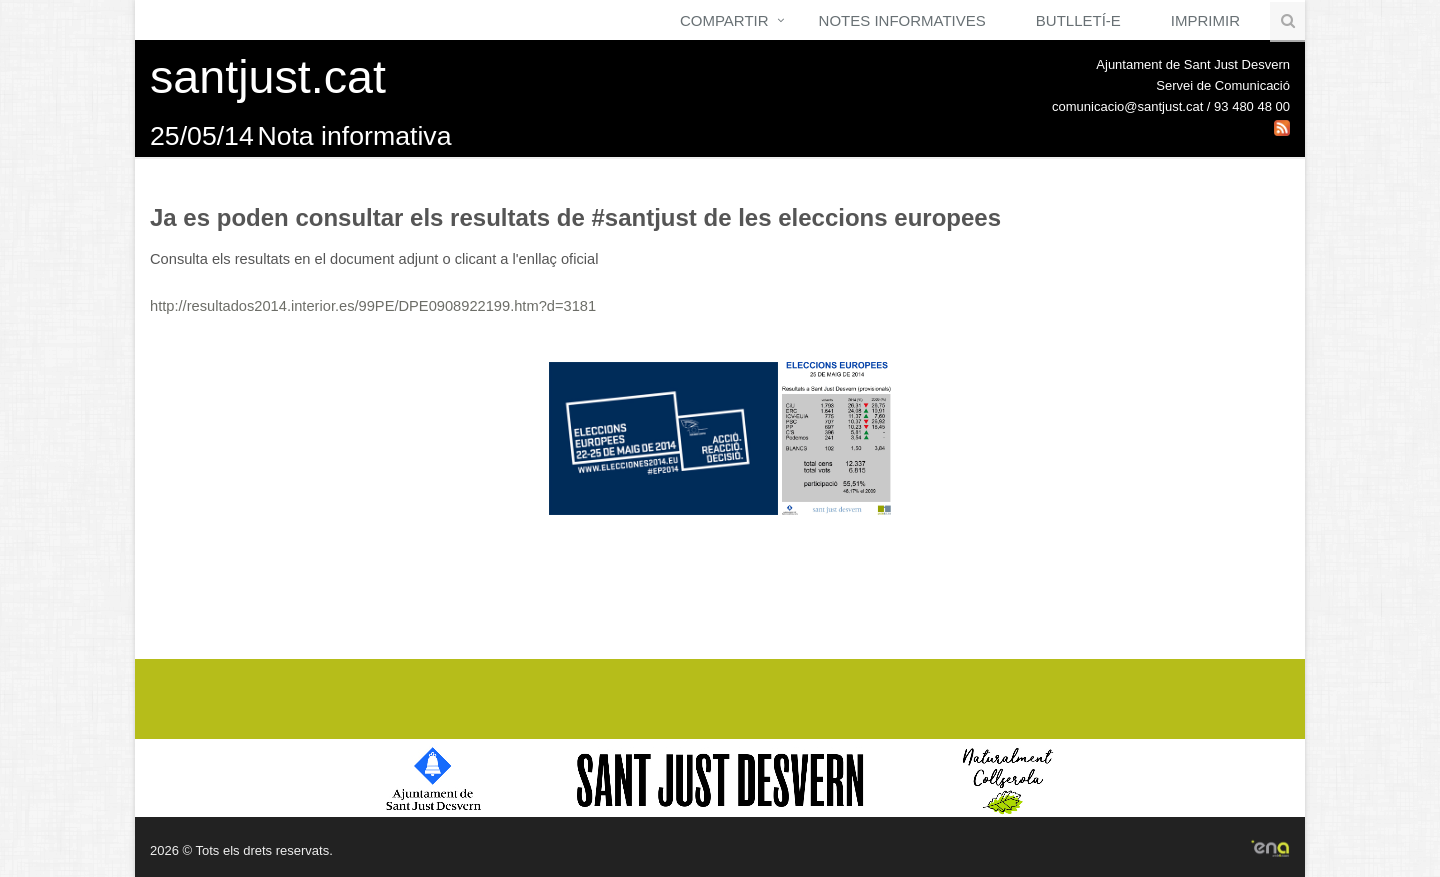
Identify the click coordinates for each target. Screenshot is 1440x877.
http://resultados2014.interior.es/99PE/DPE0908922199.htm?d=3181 (373, 306)
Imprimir (1205, 20)
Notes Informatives (902, 20)
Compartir (724, 20)
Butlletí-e (1078, 20)
